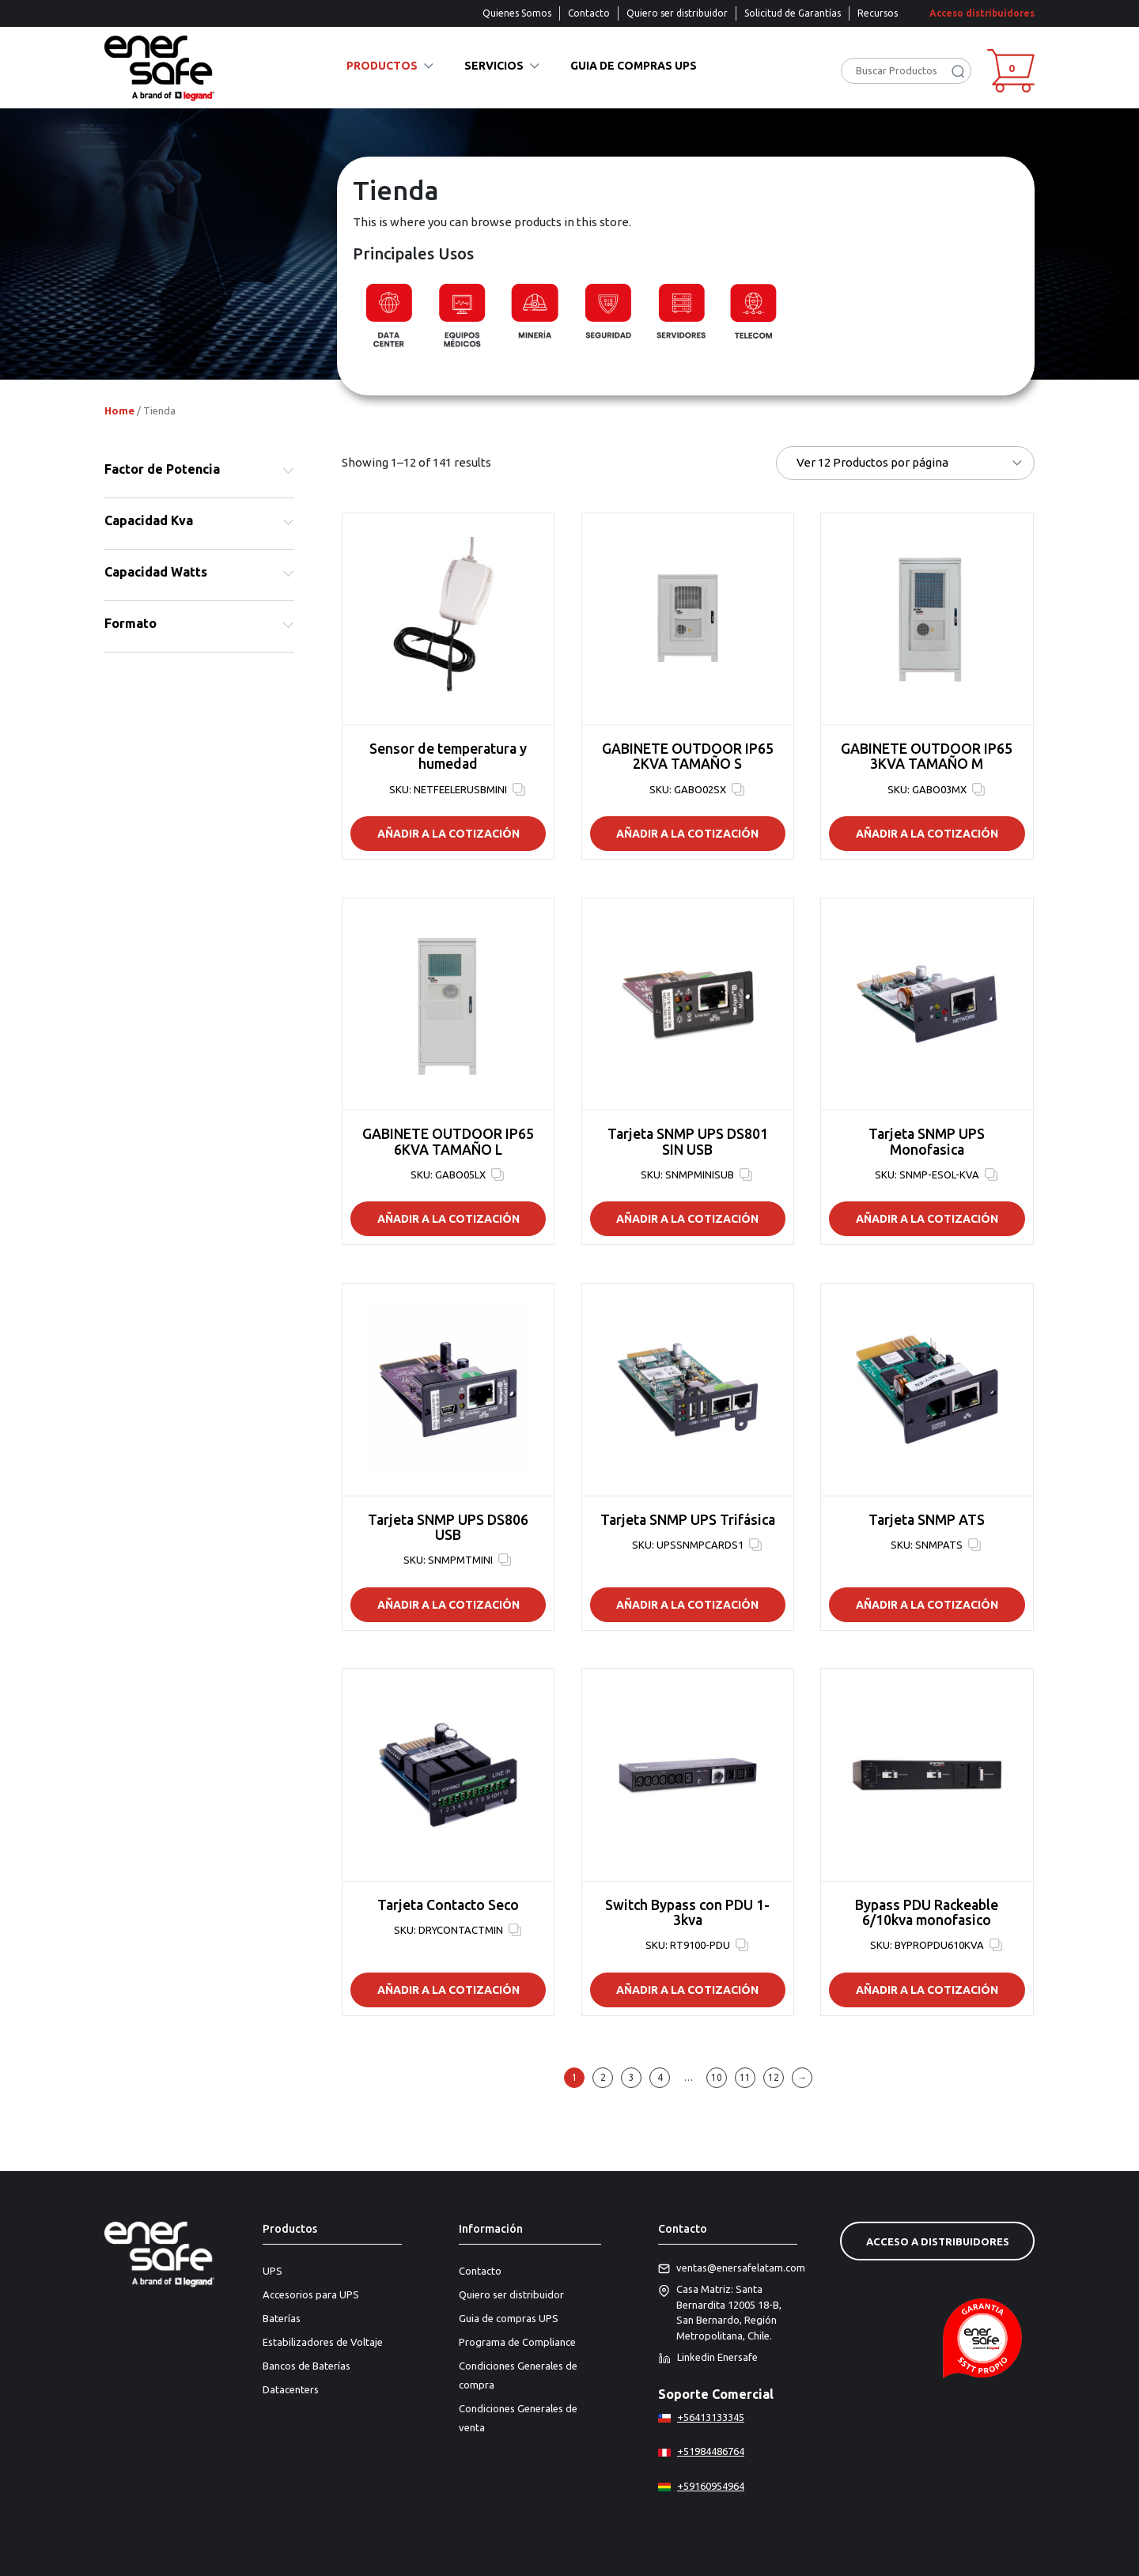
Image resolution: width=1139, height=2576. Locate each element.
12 (773, 2077)
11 (745, 2077)
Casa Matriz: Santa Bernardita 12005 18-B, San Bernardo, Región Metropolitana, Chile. (719, 2312)
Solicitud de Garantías (792, 13)
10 (716, 2077)
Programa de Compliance (517, 2341)
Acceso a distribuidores (937, 2241)
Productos (382, 66)
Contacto (589, 13)
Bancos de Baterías (306, 2365)
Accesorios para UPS (311, 2294)
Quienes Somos (516, 13)
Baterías (282, 2318)
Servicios (494, 66)
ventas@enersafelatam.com (727, 2268)
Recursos (877, 13)
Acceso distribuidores (982, 13)
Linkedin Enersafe (708, 2358)
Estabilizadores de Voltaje (323, 2341)
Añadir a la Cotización (448, 833)
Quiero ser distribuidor (677, 13)
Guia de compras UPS (633, 66)
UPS (272, 2270)
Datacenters (291, 2389)
